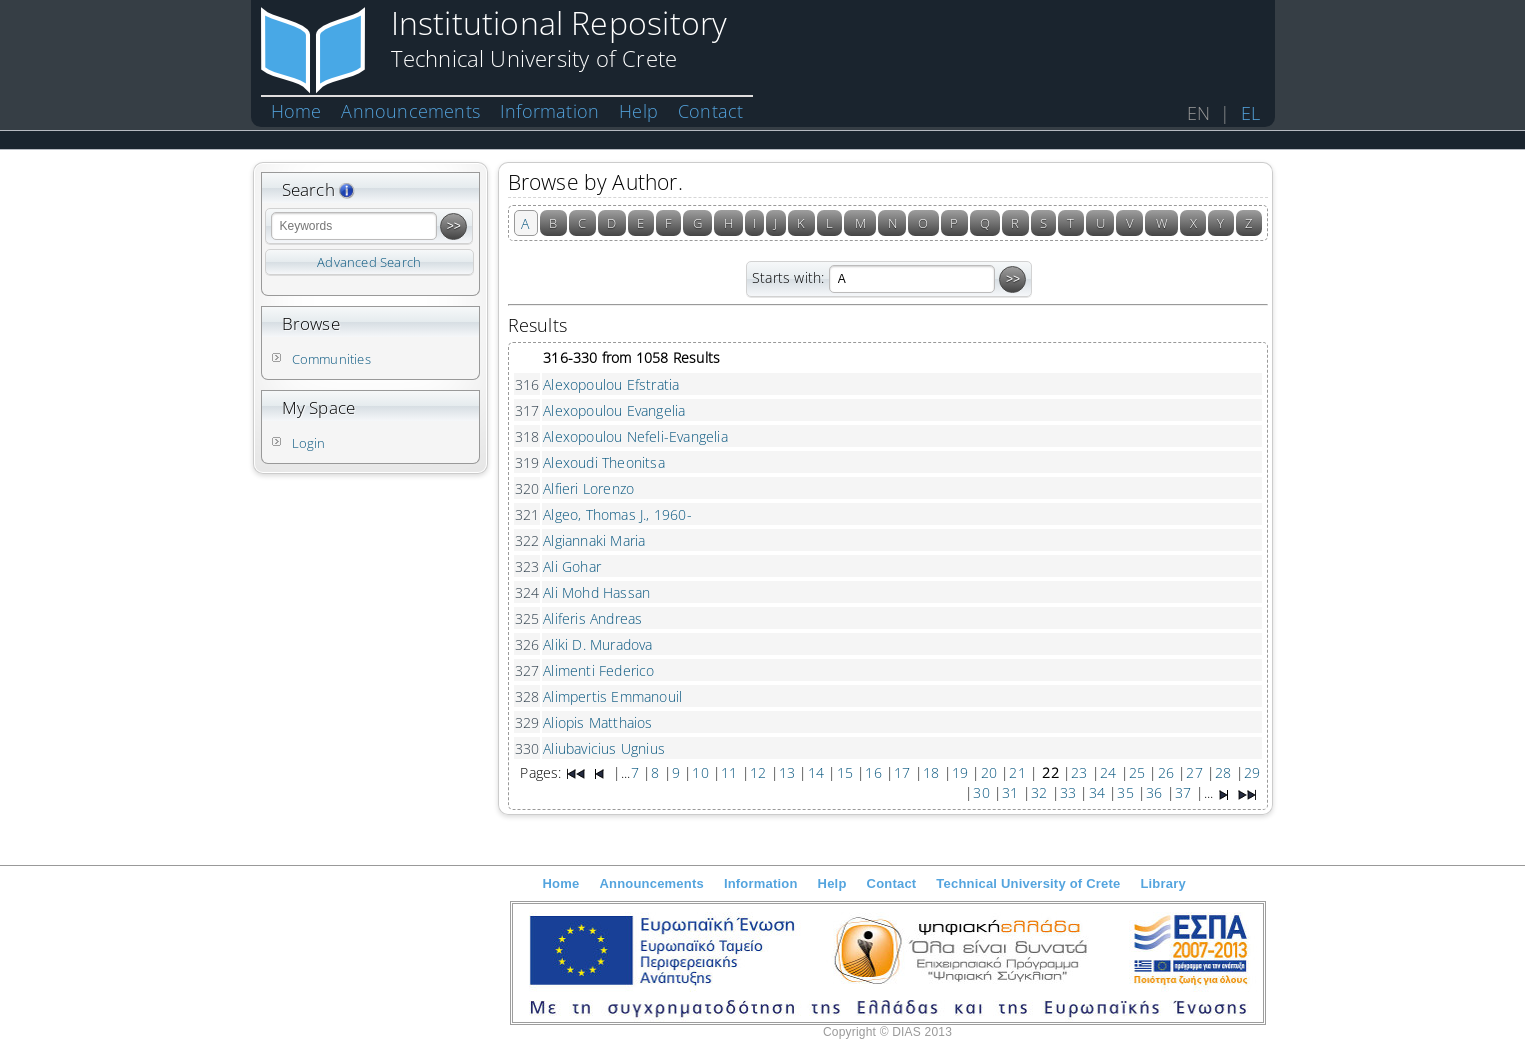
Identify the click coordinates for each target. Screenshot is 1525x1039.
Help (638, 111)
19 (960, 772)
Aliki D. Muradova (597, 644)
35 (1125, 792)
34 (1097, 792)
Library (1162, 883)
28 (1223, 772)
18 (931, 772)
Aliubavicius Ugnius (604, 748)
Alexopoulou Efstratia (611, 384)
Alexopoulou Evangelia (614, 410)
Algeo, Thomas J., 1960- (617, 514)
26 (1166, 772)
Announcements (410, 111)
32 (1039, 792)
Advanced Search (369, 262)
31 (1010, 792)
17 (902, 772)
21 (1017, 772)
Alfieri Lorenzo (588, 488)
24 (1108, 772)
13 (787, 772)
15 (845, 772)
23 (1079, 772)
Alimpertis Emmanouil (612, 696)
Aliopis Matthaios (597, 722)
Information (549, 111)
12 (758, 772)
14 (816, 772)
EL (1250, 113)
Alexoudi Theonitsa (604, 462)
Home (296, 111)
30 (981, 792)
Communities (331, 359)
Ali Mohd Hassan (596, 592)
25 (1137, 772)
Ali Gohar (572, 566)
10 (700, 772)
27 (1194, 772)
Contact (710, 111)
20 (989, 772)
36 (1154, 792)
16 (873, 772)
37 (1183, 792)
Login (309, 443)
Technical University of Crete (1028, 883)
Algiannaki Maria (594, 540)
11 (729, 772)
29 (1252, 772)
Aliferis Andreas (592, 618)
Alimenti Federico (598, 670)
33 (1068, 792)
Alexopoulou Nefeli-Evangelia (635, 436)
